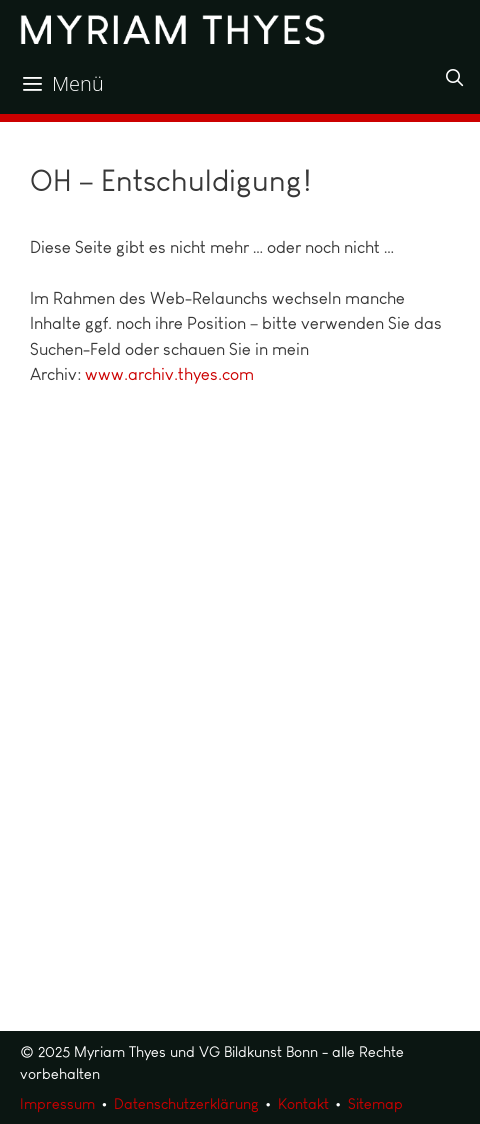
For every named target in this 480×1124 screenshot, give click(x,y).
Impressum (57, 1104)
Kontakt (303, 1104)
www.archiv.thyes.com (169, 374)
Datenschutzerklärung (186, 1104)
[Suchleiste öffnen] (454, 78)
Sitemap (375, 1104)
